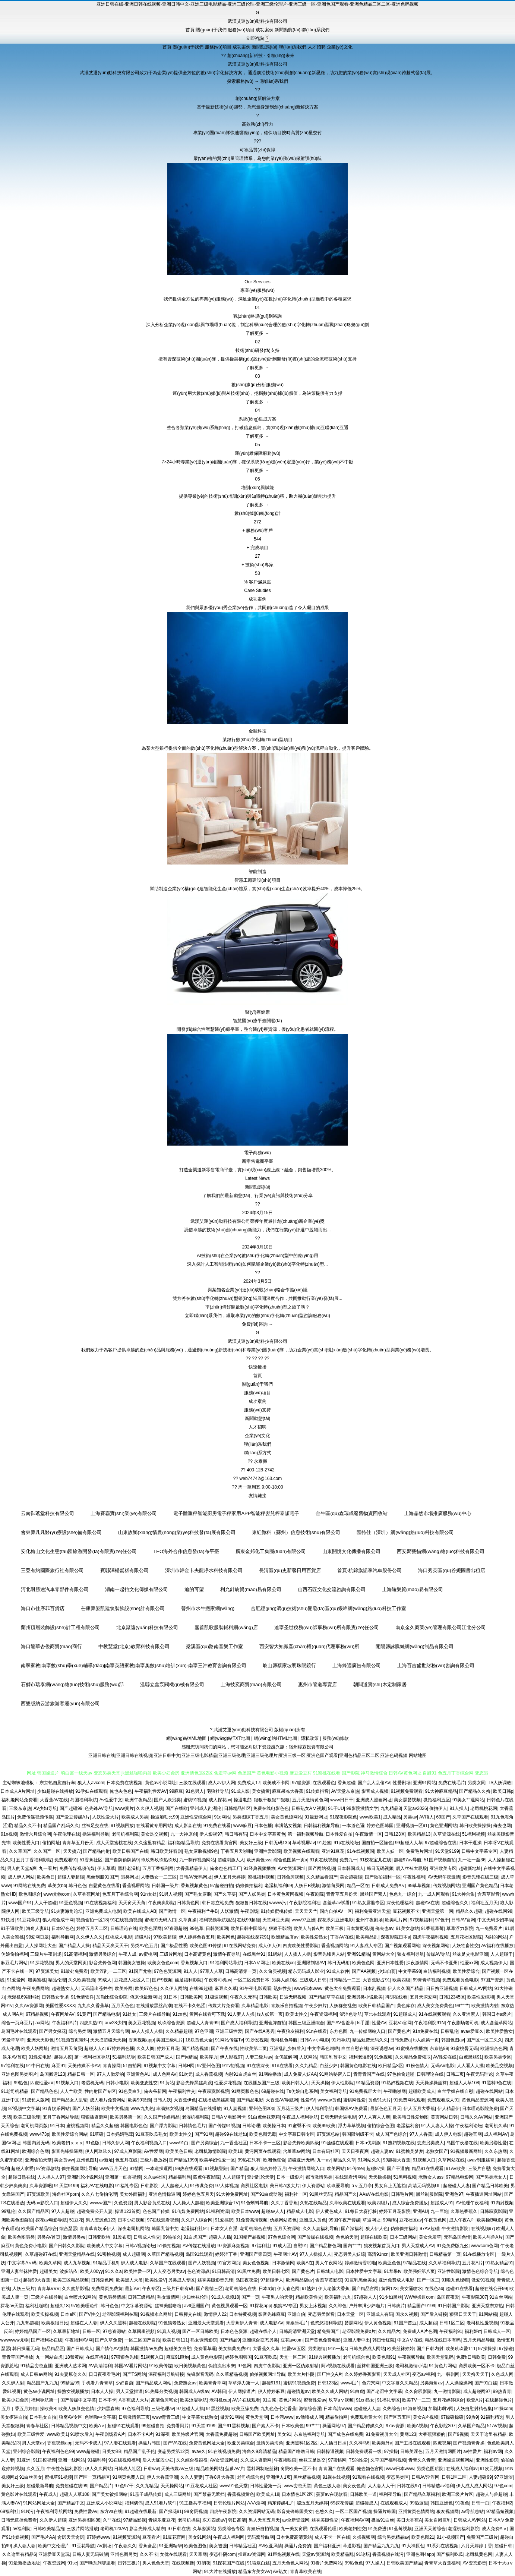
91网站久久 (369, 2160)
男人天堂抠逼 (129, 2391)
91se (72, 2563)
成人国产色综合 (391, 2134)
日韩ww (151, 2468)
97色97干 (123, 2485)
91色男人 (195, 1791)
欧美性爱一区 (137, 2271)
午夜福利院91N (429, 2022)
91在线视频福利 (100, 1902)
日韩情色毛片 (192, 2125)
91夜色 (462, 2503)
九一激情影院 (447, 2391)
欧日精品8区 (390, 2065)
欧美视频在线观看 (301, 1851)
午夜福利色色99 (58, 2451)
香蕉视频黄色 (194, 1885)
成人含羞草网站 (496, 2022)
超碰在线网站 (489, 2091)
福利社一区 (296, 2194)
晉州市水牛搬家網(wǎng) (208, 1608)
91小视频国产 (450, 2537)
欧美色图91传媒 (205, 1945)
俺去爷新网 (155, 2091)
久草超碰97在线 (41, 2254)
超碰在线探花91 (253, 1937)
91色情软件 (82, 1997)
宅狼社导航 (217, 1791)
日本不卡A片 (140, 2434)
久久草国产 (20, 1851)
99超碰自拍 (153, 2425)
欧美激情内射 (484, 2005)
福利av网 (493, 2451)
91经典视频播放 (259, 1868)
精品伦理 (57, 1980)
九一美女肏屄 (294, 2528)
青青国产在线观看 (336, 2468)
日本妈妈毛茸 (119, 2134)
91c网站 (222, 1817)
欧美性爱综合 (466, 1971)
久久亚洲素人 (466, 2014)
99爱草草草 (12, 2040)
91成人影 (240, 1791)
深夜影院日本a (395, 1937)
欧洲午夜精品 (138, 1799)
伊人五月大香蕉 (419, 2108)
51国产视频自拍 (439, 1859)
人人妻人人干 (381, 2485)
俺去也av (384, 1928)
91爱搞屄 (224, 2220)
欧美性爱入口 (26, 1842)
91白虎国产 (195, 2237)
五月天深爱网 (423, 1997)
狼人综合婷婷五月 (268, 2168)
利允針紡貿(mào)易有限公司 (250, 1589)
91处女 (129, 2014)
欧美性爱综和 (480, 1997)
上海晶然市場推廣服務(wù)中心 (437, 1513)
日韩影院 (149, 2185)
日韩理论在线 (123, 1928)
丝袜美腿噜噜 (168, 2305)
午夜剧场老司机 (462, 2022)
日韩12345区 (452, 1997)
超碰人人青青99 (202, 2022)
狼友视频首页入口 (381, 2245)
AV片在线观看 (246, 2400)
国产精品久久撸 (474, 1791)
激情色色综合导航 (480, 2271)
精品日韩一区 (80, 2074)
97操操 (391, 2451)
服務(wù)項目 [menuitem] (241, 29)
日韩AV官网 (463, 1919)
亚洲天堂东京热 (487, 2305)
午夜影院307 (474, 2297)
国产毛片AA (43, 2537)
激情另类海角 (269, 2443)
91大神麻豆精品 (441, 1791)
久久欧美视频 (81, 1980)
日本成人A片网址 (17, 1791)
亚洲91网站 (424, 1782)
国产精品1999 (183, 2160)
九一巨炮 (439, 2211)
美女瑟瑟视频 (407, 1799)
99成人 (104, 1980)
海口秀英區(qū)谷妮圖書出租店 (451, 1570)
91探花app (260, 2305)
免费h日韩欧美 (471, 2357)
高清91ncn (378, 2254)
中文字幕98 (409, 1971)
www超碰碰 (87, 2451)
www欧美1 (370, 1817)
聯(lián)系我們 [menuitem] (315, 29)
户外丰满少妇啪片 (367, 2305)
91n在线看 (316, 2031)
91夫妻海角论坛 (67, 1911)
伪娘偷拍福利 (249, 1885)
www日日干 (341, 1799)
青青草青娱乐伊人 (98, 2228)
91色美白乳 (130, 2091)
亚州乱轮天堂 (260, 2177)
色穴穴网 (371, 2383)
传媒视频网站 (446, 1885)
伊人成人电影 (134, 2262)
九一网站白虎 (49, 2357)
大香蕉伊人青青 (242, 2322)
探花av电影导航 (51, 2220)
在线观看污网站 (350, 2177)
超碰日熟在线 (21, 2177)
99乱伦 (8, 2211)
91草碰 (97, 2134)
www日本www (308, 1988)
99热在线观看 (188, 2168)
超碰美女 (48, 2271)
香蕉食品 (148, 2545)
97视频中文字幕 (24, 2108)
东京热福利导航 (309, 2434)
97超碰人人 (365, 2297)
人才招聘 (317, 47)
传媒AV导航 (438, 1954)
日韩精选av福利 (438, 2485)
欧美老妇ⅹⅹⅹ (67, 2142)
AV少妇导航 (45, 1808)
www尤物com (56, 1894)
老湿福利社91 (194, 2228)
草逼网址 (371, 2220)
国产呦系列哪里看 (97, 2563)
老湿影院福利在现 (120, 2314)
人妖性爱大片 (105, 1817)
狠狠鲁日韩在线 (251, 1902)
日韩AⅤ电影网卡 (228, 2117)
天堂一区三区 (292, 2357)
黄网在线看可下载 (207, 2014)
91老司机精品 (14, 2091)
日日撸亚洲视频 (441, 1988)
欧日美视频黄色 (190, 2365)
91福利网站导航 (226, 1962)
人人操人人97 (50, 2177)
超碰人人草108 (464, 2082)
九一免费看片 (488, 1928)
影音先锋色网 (102, 1962)
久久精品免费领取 (413, 2057)
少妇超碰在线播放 (55, 1791)
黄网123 (389, 2288)
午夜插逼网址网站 (484, 2194)
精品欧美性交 (309, 2297)
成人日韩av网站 (36, 2374)
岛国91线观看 (199, 2254)
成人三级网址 (177, 2494)
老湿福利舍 (407, 2125)
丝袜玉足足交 (312, 2460)
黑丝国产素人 (373, 1894)
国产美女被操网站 (109, 2494)
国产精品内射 (96, 1851)
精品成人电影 (300, 2211)
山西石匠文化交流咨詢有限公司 (332, 1589)
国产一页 (250, 2297)
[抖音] (260, 1358)
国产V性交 (89, 2314)
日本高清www (337, 2408)
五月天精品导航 (479, 2340)
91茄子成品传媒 (146, 2494)
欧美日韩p (503, 1791)
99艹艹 (462, 2005)
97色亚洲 (204, 2031)
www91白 (179, 2142)
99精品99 (69, 2383)
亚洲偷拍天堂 (38, 2160)
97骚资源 (301, 1782)
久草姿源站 (204, 2528)
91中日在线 (37, 2065)
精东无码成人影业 (306, 1971)
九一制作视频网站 (197, 1859)
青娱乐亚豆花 (161, 2520)
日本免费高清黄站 (294, 2537)
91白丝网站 (500, 2297)
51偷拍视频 (168, 2245)
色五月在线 (126, 2160)
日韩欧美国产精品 (404, 2563)
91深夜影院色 (343, 1817)
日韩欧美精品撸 (48, 2528)
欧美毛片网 (396, 1919)
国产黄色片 (399, 2031)
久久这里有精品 (149, 1842)
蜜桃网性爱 (354, 2100)
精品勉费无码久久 (370, 2040)
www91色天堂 (233, 2485)
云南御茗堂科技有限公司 (47, 1513)
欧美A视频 (417, 2425)
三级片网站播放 (82, 2528)
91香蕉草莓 (432, 1928)
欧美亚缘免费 (244, 2408)
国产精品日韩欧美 (490, 2185)
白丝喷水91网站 (80, 2297)
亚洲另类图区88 (84, 2520)
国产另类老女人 (491, 2177)
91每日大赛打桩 (360, 2211)
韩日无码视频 (380, 1868)
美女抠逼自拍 (13, 2417)
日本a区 (68, 2314)
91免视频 (383, 2057)
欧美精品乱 (367, 1937)
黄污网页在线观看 (263, 2151)
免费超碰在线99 (71, 2485)
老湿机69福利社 (23, 1997)
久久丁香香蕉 (284, 2202)
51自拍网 (132, 2065)
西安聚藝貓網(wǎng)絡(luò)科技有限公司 (440, 1551)
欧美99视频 (139, 2100)
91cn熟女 (365, 2400)
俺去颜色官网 (370, 2468)
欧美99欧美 (324, 2125)
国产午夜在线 (224, 2048)
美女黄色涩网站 (286, 1817)
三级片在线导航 (154, 2014)
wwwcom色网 (484, 2245)
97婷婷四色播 (120, 2048)
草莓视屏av (303, 1842)
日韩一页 (480, 2503)
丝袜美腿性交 (325, 2520)
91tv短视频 (233, 2065)
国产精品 (239, 2168)
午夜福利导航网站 (54, 2511)
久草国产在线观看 (470, 1817)
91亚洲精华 (170, 2545)
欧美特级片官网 (187, 2434)
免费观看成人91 (443, 2100)
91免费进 (377, 2528)
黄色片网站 (290, 2400)
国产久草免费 (108, 2340)
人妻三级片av (258, 2057)
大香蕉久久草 (266, 2348)
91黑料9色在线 (496, 2082)
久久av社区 (154, 2177)
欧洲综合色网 (493, 2048)
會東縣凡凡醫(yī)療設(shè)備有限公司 (61, 1532)
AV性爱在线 (444, 2057)
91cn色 (180, 2014)
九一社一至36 (471, 1859)
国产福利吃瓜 (449, 2554)
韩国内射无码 (36, 2142)
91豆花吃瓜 (265, 2357)
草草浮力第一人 (243, 2383)
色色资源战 (198, 2271)
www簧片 (124, 1808)
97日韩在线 (179, 2528)
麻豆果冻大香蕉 (287, 1791)
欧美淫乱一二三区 (108, 1971)
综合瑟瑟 (68, 2228)
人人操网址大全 (40, 1945)
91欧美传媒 (160, 2365)
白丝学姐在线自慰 (455, 2091)
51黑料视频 (405, 2177)
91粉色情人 (417, 2065)
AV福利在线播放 (497, 1945)
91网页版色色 (245, 2091)
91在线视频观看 (434, 2014)
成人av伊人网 (221, 1782)
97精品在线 (414, 2262)
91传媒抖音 (317, 1791)
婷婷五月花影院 (394, 2211)
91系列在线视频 (442, 2545)
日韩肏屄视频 (290, 1877)
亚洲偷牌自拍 (272, 2022)
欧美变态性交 (144, 2082)
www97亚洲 (303, 1919)
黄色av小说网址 (161, 1782)
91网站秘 (488, 2314)
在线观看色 (324, 1782)
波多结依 (69, 2271)
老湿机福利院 (195, 2117)
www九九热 (142, 2108)
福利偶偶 (134, 2503)
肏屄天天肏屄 (70, 2537)
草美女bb (57, 1885)
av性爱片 (472, 2451)
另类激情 (317, 2348)
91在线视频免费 (224, 2451)
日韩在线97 (408, 2485)
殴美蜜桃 (37, 1980)
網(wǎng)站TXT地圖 (230, 1738)
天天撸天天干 (475, 2374)
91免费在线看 (217, 1825)
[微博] (254, 1358)
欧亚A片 (475, 2400)
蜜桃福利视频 (261, 1877)
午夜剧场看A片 (110, 2434)
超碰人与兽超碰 (491, 2494)
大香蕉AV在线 (54, 1799)
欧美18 (235, 2151)
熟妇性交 (282, 1988)
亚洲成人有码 (379, 2314)
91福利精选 (491, 2417)
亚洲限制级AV (311, 1962)
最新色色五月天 (385, 2108)
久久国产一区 (47, 1851)
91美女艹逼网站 (468, 1799)
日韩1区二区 (451, 2322)
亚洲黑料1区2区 (301, 2443)
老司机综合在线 (255, 2228)
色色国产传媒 (156, 2211)
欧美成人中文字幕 (105, 2245)
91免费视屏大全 (365, 2091)
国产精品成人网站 (153, 2383)
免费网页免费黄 (107, 2288)
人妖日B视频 (307, 1885)
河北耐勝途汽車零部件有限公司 (55, 1589)
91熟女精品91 (500, 2262)
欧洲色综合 (274, 2160)
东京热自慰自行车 (57, 1782)
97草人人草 (211, 1971)
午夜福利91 (450, 2331)
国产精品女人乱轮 (70, 2100)
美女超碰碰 (351, 1877)
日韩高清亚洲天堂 (297, 2331)
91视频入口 (67, 2082)
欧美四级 (401, 1980)
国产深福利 (352, 2228)
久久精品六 (389, 2331)
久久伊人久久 (89, 1937)
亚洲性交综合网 (196, 1817)
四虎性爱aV (42, 2082)
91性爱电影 (40, 2057)
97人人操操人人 (315, 2254)
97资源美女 (46, 1971)
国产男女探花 (52, 2031)
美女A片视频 (425, 2417)
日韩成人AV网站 (475, 1988)
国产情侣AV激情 (112, 2348)
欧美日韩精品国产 (376, 2005)
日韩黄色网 (188, 1902)
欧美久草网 (50, 2262)
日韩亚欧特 (99, 2237)
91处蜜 (324, 1842)
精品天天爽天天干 (110, 1945)
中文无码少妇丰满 (495, 1919)
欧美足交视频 (499, 2065)
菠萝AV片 (234, 2468)
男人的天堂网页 (71, 1962)
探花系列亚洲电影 (335, 1919)
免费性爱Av (85, 2511)
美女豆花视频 (141, 2022)
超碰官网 (473, 2134)
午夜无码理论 (479, 2074)
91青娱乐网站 (56, 2108)
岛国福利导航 (83, 1799)
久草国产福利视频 (388, 2460)
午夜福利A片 (64, 2022)
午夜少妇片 (315, 2005)
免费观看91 (65, 1859)
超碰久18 (59, 2305)
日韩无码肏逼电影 (338, 2117)
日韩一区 (91, 2331)
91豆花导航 (28, 1919)
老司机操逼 (189, 2520)
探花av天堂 (11, 2305)
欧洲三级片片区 (457, 2494)
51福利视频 (473, 1834)
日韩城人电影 (329, 2271)
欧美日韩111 (175, 2340)
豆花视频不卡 (406, 1911)
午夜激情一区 (368, 1834)
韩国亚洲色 (441, 2503)
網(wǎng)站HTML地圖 (275, 1738)
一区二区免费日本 (251, 1980)
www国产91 (20, 1902)
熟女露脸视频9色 (201, 1851)
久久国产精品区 (33, 2211)
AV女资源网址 (292, 1868)
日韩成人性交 (146, 2237)
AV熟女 (280, 2571)
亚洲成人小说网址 (104, 2503)
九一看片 (48, 1868)
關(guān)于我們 (188, 47)
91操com (503, 2408)
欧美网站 (336, 2168)
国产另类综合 (204, 2142)
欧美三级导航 (35, 1911)
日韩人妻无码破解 (90, 2554)
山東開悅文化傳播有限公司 (351, 1551)
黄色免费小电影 (30, 2245)
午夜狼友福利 (290, 2031)
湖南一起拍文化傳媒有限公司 (136, 1589)
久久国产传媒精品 (162, 2117)
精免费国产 (328, 2331)
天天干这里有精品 (488, 2434)
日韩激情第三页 (134, 2417)
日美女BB (111, 2451)
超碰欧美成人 (421, 2091)
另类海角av (431, 2383)
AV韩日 (219, 2391)
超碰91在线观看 (123, 2425)
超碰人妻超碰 (70, 1877)
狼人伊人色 (377, 2228)
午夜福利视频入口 (149, 2142)
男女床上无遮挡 (390, 2185)
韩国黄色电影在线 (358, 2065)
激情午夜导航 (226, 1954)
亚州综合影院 (26, 2451)
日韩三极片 (129, 2563)
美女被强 (218, 2545)
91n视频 (9, 1834)
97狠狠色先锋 (124, 2357)
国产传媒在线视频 (315, 2237)
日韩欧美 (268, 1997)
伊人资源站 (313, 2185)
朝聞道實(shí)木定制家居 (380, 1684)
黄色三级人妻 (327, 2485)
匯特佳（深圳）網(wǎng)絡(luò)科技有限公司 (405, 1532)
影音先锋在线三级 (480, 1877)
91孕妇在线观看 (91, 1791)
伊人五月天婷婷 (229, 1877)
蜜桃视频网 (77, 2125)
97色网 (244, 2365)
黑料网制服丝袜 (262, 2468)
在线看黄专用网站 (154, 1825)
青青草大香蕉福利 (442, 2563)
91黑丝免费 (248, 2271)
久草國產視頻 (141, 2331)
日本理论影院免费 (480, 2108)
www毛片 (350, 2383)
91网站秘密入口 (335, 2074)
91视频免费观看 (407, 1791)
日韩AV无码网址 (195, 1877)
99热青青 (502, 2391)
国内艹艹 (352, 2245)
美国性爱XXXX (60, 2005)
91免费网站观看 (409, 2100)
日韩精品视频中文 (69, 2425)
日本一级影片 (290, 2177)
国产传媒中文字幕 (78, 2400)
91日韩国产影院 (453, 2305)
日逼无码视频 (292, 1997)
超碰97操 (375, 2168)
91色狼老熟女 (172, 2322)
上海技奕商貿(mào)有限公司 (251, 1684)
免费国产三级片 (482, 2537)
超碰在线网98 (498, 1911)
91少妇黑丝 (390, 2297)
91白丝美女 (30, 2477)
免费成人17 (248, 1782)
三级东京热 (20, 1808)
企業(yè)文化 (340, 47)
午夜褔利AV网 (79, 2340)
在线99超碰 (248, 1919)
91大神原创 (412, 2545)
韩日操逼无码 (25, 2348)
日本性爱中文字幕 (364, 2271)
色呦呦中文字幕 (100, 2417)
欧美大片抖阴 (301, 2374)
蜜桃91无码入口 (160, 1919)
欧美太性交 (296, 2014)
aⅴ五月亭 (361, 2185)
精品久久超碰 (469, 1911)
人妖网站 (308, 2057)
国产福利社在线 (46, 2340)
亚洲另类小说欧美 (365, 1997)
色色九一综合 (402, 1894)
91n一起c (337, 2348)
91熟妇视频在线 (397, 2082)
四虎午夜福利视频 (430, 1937)
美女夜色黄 (354, 2485)
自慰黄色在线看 (104, 1885)
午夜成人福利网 (228, 2537)
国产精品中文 (70, 2503)
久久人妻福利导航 (320, 2228)
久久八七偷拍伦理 (99, 2194)
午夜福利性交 (181, 2091)
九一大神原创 (183, 1834)
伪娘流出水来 (221, 2365)
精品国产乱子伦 (139, 2451)
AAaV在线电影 (374, 2194)
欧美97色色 (146, 1988)
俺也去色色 (121, 1791)
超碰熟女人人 (65, 1988)
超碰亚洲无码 (301, 2160)
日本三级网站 (403, 2237)
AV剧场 (104, 2545)
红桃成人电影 (118, 1937)
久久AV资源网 (29, 2005)
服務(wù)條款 (335, 1738)
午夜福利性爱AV (151, 1791)
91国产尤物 (140, 1971)
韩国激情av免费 (146, 2348)
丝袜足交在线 (95, 1825)
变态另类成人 (430, 2142)
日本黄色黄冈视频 (285, 1894)
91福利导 (97, 2460)
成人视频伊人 (493, 1962)
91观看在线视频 (368, 2477)
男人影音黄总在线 (152, 2202)
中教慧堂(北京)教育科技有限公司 (134, 1646)
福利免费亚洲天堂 (373, 1911)
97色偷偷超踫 (400, 2074)
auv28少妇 (115, 2022)
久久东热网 (495, 2151)
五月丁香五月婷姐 (19, 2408)
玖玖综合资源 (171, 2022)
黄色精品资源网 (477, 2100)
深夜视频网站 (436, 1945)
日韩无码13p (277, 1842)
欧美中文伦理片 (53, 2545)
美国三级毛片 (169, 2040)
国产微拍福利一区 (383, 1877)
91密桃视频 (108, 2254)
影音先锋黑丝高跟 (194, 2082)
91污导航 (340, 2040)
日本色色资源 (234, 2331)
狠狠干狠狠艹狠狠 (272, 1799)
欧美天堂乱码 (440, 2357)
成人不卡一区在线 (332, 2537)
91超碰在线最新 (141, 2511)
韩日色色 (77, 1885)
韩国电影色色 (133, 2125)
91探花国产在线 (228, 2563)
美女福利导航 (333, 2091)
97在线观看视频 (162, 2220)
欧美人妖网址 (34, 2048)
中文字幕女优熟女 (200, 2417)
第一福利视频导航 (305, 1834)
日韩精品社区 (237, 1808)
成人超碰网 (134, 2254)
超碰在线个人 (263, 2331)
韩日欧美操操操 (475, 1825)
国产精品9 (229, 2340)
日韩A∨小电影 (314, 2040)
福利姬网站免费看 (19, 1799)
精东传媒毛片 (281, 2503)
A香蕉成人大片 (134, 2400)
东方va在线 (111, 2511)
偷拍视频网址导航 (79, 2168)
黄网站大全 (383, 1954)
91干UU (336, 1808)
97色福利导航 (135, 2408)
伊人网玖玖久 (98, 2151)
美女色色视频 (256, 2262)
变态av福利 (423, 2374)
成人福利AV (496, 2134)
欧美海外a (382, 2443)
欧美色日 (46, 1877)
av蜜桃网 (148, 1954)
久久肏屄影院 (418, 2391)
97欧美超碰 (165, 1937)
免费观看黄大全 (366, 2417)
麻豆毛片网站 (14, 1962)
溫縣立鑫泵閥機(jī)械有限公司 (172, 1684)
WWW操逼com (419, 2297)
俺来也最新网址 (145, 1997)
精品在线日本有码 (443, 2340)
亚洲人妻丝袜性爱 (19, 2271)
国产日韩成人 (79, 2348)
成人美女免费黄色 (435, 2005)
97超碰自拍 (221, 1885)
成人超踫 (428, 2322)
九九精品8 (390, 1808)
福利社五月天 (484, 1902)
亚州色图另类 (123, 2554)
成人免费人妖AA (300, 2074)
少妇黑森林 (108, 2408)
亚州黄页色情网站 (416, 2511)
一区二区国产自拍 (142, 2340)
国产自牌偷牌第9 (122, 1859)
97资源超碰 (175, 1928)
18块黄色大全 (198, 2040)
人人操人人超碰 (188, 2202)
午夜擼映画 (285, 2460)
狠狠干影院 (280, 1928)
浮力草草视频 (351, 2125)
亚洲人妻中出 (356, 2340)
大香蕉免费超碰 (221, 2434)
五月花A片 (472, 2262)
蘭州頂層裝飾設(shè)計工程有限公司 (60, 1627)
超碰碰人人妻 (456, 2185)
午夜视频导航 (411, 2357)
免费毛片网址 (419, 1851)
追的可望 (194, 1589)
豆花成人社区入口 (132, 1980)
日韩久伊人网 (115, 2142)
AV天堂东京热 (345, 1791)
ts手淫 (363, 2022)
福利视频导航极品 (217, 1919)
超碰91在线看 (459, 2288)
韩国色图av (452, 2040)
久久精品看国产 (322, 1877)
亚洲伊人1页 (278, 2477)
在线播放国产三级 (261, 2082)
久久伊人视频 (149, 1808)
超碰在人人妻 (83, 2322)
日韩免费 (497, 2357)
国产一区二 (428, 2280)
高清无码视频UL (424, 2185)
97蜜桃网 (337, 2460)
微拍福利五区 (436, 1799)
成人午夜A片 (461, 2220)
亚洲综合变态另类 (260, 2340)
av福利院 (21, 2528)
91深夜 (162, 2434)
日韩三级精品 (141, 2297)
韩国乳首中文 (333, 2057)
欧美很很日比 (54, 2322)
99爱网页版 (37, 1937)
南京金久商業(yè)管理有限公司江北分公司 (440, 1627)
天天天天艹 (306, 1911)
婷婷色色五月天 (198, 2194)
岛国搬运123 (52, 2074)
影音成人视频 (374, 1791)
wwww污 (278, 1902)
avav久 (198, 2451)
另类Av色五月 (144, 1945)
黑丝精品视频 (306, 2477)
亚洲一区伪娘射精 (301, 2365)
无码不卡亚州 (444, 1962)
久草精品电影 (254, 2005)
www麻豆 (242, 1825)
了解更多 (257, 344)
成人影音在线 (187, 1825)
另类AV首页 (48, 2237)
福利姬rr (473, 2331)
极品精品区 (53, 2348)
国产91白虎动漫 (266, 2194)
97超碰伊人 (271, 2280)
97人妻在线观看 (120, 2443)
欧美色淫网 (150, 1928)
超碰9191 (271, 2383)
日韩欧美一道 (363, 2494)
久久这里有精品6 (19, 2554)
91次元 (186, 2074)
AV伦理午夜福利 (472, 2202)
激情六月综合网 (35, 1834)
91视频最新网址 (466, 2151)
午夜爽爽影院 (161, 1902)
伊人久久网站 (98, 2468)
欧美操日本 (274, 2125)
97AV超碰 (429, 2228)
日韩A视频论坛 (140, 2245)
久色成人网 (502, 2374)
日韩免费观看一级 (364, 2451)
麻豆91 (58, 2065)
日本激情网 (283, 2262)
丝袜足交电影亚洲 (470, 1954)
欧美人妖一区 (390, 1851)
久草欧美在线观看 (347, 2202)
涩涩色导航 (350, 2014)
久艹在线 (112, 2520)
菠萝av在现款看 (332, 2494)
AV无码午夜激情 (444, 1877)
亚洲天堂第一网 (437, 1911)
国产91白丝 (485, 2383)
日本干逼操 (470, 1842)
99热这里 (419, 2503)
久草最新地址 (66, 2331)
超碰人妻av (382, 2151)
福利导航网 (62, 1937)
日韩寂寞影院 (493, 2211)
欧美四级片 (378, 2202)
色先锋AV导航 (99, 1808)
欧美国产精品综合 (39, 2228)
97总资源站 (113, 2331)
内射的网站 (495, 1937)
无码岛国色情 (457, 2237)
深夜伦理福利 (399, 1902)
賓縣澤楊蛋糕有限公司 (124, 1570)
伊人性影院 (342, 2082)
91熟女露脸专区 (368, 1902)
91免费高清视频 (252, 2220)
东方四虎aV (214, 2520)
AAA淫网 (256, 2503)
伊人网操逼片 (241, 2391)
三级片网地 (170, 1954)
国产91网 (204, 2134)
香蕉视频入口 (194, 1962)
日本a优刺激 (368, 2142)
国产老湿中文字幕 (384, 2391)
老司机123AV (113, 2528)
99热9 (472, 2417)
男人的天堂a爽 (22, 1868)
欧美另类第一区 (125, 2117)
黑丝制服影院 (429, 2194)
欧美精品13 (419, 1834)
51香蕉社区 (91, 1859)
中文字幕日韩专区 (297, 2134)
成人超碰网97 (476, 2391)
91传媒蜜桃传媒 (277, 1911)
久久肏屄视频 (272, 1971)
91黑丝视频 (217, 2408)
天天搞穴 (72, 1851)
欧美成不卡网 (276, 1782)
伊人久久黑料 (113, 2322)
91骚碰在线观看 (337, 2142)
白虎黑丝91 (470, 2057)
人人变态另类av (169, 2271)
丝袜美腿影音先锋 (215, 2280)
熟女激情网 (168, 2297)
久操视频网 (364, 2537)
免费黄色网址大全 (207, 2443)
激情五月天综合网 (111, 2031)
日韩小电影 (117, 2082)
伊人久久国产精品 (405, 1988)
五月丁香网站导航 (61, 2117)
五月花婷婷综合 (448, 2400)
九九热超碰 (27, 2322)
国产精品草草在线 (326, 1997)
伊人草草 (106, 1868)
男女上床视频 (313, 2305)
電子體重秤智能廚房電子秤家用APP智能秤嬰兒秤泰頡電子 (236, 1513)
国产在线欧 (176, 1808)
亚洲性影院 (448, 2271)
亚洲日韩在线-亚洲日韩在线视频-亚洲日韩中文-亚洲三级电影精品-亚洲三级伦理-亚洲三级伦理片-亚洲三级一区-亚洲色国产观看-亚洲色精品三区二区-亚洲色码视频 (257, 4)
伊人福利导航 (319, 2108)
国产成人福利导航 (239, 2022)
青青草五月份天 (78, 1842)
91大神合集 (463, 1894)
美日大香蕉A (409, 2520)
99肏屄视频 (195, 2511)
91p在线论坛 (346, 1842)
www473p (39, 2134)
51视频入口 (152, 2357)
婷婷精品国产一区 (33, 2331)
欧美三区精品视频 (71, 2280)
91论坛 (363, 2554)
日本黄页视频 (359, 1928)
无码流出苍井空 (96, 1988)
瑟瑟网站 (353, 2322)
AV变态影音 (474, 2563)
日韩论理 (251, 2125)
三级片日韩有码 (177, 2288)
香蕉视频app (141, 2040)
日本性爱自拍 (339, 1834)
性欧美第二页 (253, 2048)
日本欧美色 (292, 2425)
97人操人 (375, 2563)
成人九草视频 (77, 2262)
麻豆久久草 (226, 1988)
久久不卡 (149, 2554)
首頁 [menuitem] (190, 29)
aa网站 (42, 2022)
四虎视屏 (442, 2443)
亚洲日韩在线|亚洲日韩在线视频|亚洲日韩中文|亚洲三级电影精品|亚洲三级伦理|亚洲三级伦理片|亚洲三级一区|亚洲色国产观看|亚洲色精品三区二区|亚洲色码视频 (247, 1755)
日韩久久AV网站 (476, 2117)
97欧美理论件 (84, 2305)
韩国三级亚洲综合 (306, 2022)
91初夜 (203, 2563)
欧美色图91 (383, 2357)
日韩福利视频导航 (321, 1825)
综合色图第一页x (290, 1859)
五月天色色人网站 (290, 2563)
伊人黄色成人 (329, 2211)
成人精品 (392, 1817)
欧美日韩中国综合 (248, 1928)
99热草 (196, 1928)
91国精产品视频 (249, 2237)
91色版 (92, 2142)
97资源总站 (328, 2134)
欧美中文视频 (114, 2108)
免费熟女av (185, 2383)
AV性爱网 (153, 2151)
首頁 (166, 47)
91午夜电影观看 (255, 1988)
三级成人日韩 (313, 1980)
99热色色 (354, 2563)
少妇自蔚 (387, 1971)
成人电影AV (271, 2322)
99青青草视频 (426, 1980)
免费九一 (348, 1859)
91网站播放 (270, 2074)
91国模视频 (44, 2460)
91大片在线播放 (220, 2571)
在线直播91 (97, 2357)
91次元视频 (491, 2468)
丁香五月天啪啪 (236, 1851)
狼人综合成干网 (58, 1919)
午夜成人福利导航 (300, 2117)
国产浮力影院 (163, 2125)
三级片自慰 (479, 2168)
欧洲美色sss (259, 1859)
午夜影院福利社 (304, 1902)
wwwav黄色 (329, 2100)
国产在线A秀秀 (260, 2031)
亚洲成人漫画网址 (374, 1799)
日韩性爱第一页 (265, 2485)
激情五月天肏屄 (66, 2048)
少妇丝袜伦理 (195, 2297)
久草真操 (187, 1919)
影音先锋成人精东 (147, 2528)
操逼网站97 (333, 2425)
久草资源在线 (446, 1834)
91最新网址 (315, 1817)
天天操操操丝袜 (431, 2082)
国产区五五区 (397, 2417)
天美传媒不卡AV (84, 2065)
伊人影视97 (210, 1834)
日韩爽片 (396, 2305)
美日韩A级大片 (285, 2185)
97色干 (442, 1919)
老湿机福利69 (278, 1885)
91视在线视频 (336, 2477)
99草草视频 (419, 1885)
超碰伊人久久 (73, 2202)
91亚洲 (24, 2460)
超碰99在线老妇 (231, 2134)
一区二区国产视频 (353, 2511)
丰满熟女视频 (288, 1825)
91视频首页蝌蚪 (72, 2040)
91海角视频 (414, 2408)
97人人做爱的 (110, 2074)
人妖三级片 (23, 2288)
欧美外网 (124, 1988)
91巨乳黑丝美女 (360, 2280)
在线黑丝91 (254, 1954)
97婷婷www (98, 2537)
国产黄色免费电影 (323, 2340)
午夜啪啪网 (394, 2091)
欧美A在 (305, 2262)
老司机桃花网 (483, 1808)
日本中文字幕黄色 (267, 1834)
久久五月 (35, 2468)
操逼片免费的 (297, 2545)
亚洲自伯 (296, 2314)
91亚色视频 (70, 1902)
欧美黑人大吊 (129, 2280)
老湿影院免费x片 (359, 2331)
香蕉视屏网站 (135, 1885)
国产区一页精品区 (92, 2477)
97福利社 (261, 2245)
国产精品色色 (44, 2091)
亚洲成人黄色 (312, 2220)
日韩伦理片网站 (229, 2503)
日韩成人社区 (127, 2468)
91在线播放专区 (479, 2254)
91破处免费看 (74, 1971)
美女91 (284, 2434)
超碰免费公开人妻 (95, 2211)
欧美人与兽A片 (308, 1928)
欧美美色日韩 (178, 2151)
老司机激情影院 (210, 2151)
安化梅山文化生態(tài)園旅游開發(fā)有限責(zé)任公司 (79, 1551)
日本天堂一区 (350, 2314)
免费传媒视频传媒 (35, 1817)
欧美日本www (245, 2211)
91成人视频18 (225, 2297)
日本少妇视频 (131, 2220)
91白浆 (270, 2400)
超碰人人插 (220, 2237)
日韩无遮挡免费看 (19, 2520)
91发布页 (122, 2237)
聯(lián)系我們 (293, 47)
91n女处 (148, 1894)
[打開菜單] (267, 38)
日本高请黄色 (197, 1954)
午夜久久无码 (243, 1997)
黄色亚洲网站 (443, 1825)
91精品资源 (367, 2082)
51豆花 (76, 2220)
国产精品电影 (106, 2014)
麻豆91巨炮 (177, 2357)
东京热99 (439, 2048)
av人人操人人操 (147, 2031)
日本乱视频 (374, 1988)
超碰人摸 (63, 2057)
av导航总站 (472, 2511)
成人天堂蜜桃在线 (114, 1842)
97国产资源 (492, 1980)
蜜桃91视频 (194, 1799)
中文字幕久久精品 (400, 2383)
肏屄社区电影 (254, 2185)
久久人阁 (145, 2048)
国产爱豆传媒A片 (73, 1817)
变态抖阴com (222, 2554)
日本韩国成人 (350, 1868)
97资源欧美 (38, 2194)
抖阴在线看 (396, 1997)
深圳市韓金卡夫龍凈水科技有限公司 (204, 1570)
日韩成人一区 (496, 2331)
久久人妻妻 (191, 2477)
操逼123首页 (127, 2211)
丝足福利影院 (188, 1980)
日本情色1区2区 (297, 2494)
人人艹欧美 (71, 2091)
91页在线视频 (323, 1859)
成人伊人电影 (448, 2134)
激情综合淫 (310, 2408)
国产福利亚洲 (327, 2545)
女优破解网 (286, 2057)
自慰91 (300, 2245)
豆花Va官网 (400, 2022)
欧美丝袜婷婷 (400, 2348)
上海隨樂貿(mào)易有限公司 (412, 1589)
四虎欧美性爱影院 (301, 1945)
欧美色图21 (422, 2537)
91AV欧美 (455, 2168)
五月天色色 (122, 2005)
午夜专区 (151, 2288)
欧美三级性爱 (31, 2434)
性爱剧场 (402, 1782)
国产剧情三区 (209, 2288)
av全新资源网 (295, 2520)
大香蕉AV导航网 (282, 2100)
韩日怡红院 (383, 2340)
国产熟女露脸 (197, 1894)
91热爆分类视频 (161, 2391)
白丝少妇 (329, 2065)
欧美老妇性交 (352, 2528)
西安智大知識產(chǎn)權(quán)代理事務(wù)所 (309, 1646)
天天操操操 (380, 2177)
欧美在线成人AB (139, 1911)
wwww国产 (101, 2202)
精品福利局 (179, 2177)
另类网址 (130, 1877)
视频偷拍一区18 (92, 1919)
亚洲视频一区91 (412, 1825)
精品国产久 (346, 2194)
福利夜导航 (390, 2494)
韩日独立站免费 (217, 1902)
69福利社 (9, 2511)
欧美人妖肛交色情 (76, 2408)
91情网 (136, 2168)
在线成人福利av (462, 2468)
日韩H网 (186, 2065)
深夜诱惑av (381, 2048)
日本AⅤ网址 (256, 1962)
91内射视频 (501, 2202)
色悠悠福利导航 (326, 2322)
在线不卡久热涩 (189, 2005)
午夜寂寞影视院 (213, 2091)
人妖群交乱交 (342, 2005)
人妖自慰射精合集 (474, 2408)
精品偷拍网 (336, 2417)
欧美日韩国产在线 (130, 1851)
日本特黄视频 (242, 2314)
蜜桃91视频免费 (299, 2383)
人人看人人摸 (470, 2065)
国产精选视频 (194, 2048)
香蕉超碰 (347, 1782)
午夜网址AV (63, 2014)
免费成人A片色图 (420, 2331)
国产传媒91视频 (224, 2125)
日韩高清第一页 (240, 1971)
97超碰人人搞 (189, 2408)
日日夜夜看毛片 (104, 2374)
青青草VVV (48, 2288)
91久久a (113, 2271)
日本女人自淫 (224, 2228)
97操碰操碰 (452, 2417)
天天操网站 (172, 2485)
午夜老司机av (217, 1980)
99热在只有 (249, 2160)
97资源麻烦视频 (233, 2245)
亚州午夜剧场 (369, 1919)
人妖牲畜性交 (465, 1945)
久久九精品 (306, 2065)
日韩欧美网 (191, 1997)
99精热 (390, 2220)
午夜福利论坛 (468, 2125)
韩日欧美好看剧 (166, 1851)
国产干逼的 (398, 2168)
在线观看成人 (393, 2503)
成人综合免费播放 (410, 2202)
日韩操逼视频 (330, 2451)
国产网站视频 (321, 1868)
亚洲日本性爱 (390, 1962)
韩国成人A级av (194, 2391)
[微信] (248, 1358)
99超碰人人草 (408, 1842)
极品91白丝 (382, 2520)
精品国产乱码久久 (61, 1825)
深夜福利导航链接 (166, 2374)
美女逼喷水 (411, 2288)
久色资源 (123, 2202)
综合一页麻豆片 (17, 2022)
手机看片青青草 (97, 2383)
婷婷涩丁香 (226, 2254)
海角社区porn (65, 2194)
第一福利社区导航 (92, 2057)
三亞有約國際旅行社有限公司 (52, 1570)
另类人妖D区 (284, 1980)
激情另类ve (74, 2237)
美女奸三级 (251, 1842)
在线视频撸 (183, 2563)
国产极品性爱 (174, 1945)
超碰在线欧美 (373, 2237)
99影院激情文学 (362, 1808)
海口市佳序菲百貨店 (42, 1608)
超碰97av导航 (407, 1859)
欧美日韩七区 (276, 2271)
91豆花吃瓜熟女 (151, 2134)
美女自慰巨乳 (437, 2520)
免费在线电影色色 (271, 1808)
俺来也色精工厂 (225, 1868)
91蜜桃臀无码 (464, 2048)
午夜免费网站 (35, 1988)
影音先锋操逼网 (67, 2151)
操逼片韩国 (149, 2443)
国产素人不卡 (265, 2425)
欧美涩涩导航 (193, 2400)
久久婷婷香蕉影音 (362, 2374)
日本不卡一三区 (265, 2142)
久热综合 (392, 2408)
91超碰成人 (404, 2014)
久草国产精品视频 (165, 2254)
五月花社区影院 (466, 1937)
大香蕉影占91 (376, 1980)
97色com (503, 2485)
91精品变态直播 (36, 2365)
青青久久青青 (421, 2460)
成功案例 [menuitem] (265, 29)
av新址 (106, 2160)
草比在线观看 (377, 2014)
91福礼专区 (126, 2185)
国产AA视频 (364, 1971)
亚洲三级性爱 (228, 2031)
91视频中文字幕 (160, 2065)
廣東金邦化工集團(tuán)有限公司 (271, 1551)
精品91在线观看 (427, 2168)
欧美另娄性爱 (493, 2142)
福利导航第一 (44, 2400)
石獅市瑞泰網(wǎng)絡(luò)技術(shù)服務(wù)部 (72, 1684)
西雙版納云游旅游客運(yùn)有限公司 (60, 1703)
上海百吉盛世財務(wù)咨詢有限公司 (435, 1665)
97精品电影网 (459, 2177)
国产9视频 (162, 1980)
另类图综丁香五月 (250, 1817)
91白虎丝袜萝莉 (263, 2117)
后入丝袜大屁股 (411, 1868)
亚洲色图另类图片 (19, 2074)
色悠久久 (324, 2511)
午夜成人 (48, 2494)
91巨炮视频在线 (283, 2554)
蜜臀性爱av (315, 2400)
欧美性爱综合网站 (70, 2134)
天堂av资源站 (315, 2554)
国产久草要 (225, 1894)
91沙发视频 (256, 2040)
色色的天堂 (347, 2237)
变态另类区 (397, 2477)
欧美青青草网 (212, 2383)
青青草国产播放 (17, 2357)
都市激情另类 (319, 2177)
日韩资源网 (217, 1928)
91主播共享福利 (195, 2503)
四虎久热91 (90, 2022)
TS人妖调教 (499, 1782)
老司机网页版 (34, 2125)
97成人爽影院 (127, 2151)
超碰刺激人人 (231, 1859)
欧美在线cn (283, 1962)
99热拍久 (172, 2237)
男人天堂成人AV (418, 2245)
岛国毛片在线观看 (19, 2031)
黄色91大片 (379, 2100)
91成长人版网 (35, 2100)
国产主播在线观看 (412, 2443)
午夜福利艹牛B (203, 1911)
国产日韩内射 (430, 2348)
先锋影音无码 (200, 2374)
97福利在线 (12, 2065)
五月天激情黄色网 (310, 1799)
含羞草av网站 (296, 2151)
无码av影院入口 (42, 2202)
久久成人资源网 (256, 2460)
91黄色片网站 (442, 2365)
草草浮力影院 (459, 1928)
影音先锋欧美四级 (301, 2142)
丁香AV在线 (342, 1937)
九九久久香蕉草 (93, 2005)
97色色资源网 (167, 1971)
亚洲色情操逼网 (164, 2194)
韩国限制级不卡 (357, 2134)
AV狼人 (426, 1817)
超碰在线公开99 (491, 2288)
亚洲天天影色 (40, 2040)
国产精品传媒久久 (365, 2425)
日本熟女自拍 (42, 2417)
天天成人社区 (396, 2374)
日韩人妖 (162, 2100)
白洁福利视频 (436, 1971)
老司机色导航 (284, 2040)
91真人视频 (168, 2331)
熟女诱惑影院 (203, 2340)
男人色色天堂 (155, 2563)
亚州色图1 (86, 2160)
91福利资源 (217, 2211)
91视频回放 (122, 1825)
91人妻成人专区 (366, 1945)
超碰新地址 (470, 1868)
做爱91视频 (482, 2280)
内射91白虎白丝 (240, 2074)
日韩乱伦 (449, 2031)
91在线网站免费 (240, 1945)
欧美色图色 (195, 2545)
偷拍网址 (51, 1842)
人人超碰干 (501, 1954)
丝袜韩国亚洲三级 (375, 2365)
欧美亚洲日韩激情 (409, 2254)
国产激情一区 (172, 1911)
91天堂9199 (447, 1851)
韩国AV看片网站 (130, 2365)
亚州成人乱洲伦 (205, 1808)
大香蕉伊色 (185, 2100)
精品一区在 (358, 1885)
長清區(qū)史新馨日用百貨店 (290, 1570)
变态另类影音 (321, 2314)
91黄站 (167, 2082)
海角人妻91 (37, 1928)
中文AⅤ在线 (410, 2340)
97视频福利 (421, 1919)
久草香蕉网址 (86, 1894)
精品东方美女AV (254, 2571)
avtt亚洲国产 (196, 2305)
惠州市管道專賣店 (317, 1684)
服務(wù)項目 (218, 47)
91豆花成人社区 (201, 2485)
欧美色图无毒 (262, 2134)
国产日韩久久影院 (67, 2245)
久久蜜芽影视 (75, 2288)
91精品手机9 (105, 2262)
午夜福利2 (502, 2503)
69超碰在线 (272, 2091)
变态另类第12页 (173, 2451)
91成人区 (281, 2245)
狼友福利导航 (410, 1954)
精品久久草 (344, 2160)
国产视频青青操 (468, 2443)
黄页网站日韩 (444, 2117)
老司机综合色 (356, 2357)
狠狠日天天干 (462, 2314)
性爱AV (379, 2022)
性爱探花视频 (227, 2082)
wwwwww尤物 (14, 2340)
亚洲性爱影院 (267, 1851)
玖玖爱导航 (338, 2185)
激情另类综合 (102, 1954)
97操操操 (487, 2348)
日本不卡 (107, 2400)
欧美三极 (335, 1928)
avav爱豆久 (472, 2031)
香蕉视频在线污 (388, 2554)
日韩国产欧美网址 (257, 2434)
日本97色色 (62, 1928)
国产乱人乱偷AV (374, 1782)
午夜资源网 (54, 2563)
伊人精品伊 (448, 2108)
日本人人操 (102, 2391)
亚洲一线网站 (71, 2460)
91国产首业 (405, 2322)
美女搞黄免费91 (234, 2348)
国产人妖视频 (201, 2262)
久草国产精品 (471, 2425)
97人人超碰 (62, 2211)
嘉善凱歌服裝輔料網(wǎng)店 (226, 1627)
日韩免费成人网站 (367, 2348)
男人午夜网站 (328, 2262)
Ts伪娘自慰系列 (302, 2091)
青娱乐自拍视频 (286, 2005)
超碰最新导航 (39, 2485)
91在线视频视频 (126, 1919)
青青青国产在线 (369, 2074)
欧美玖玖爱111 (460, 2348)
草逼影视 (352, 2545)
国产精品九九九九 (381, 2545)
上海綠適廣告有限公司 (356, 1665)
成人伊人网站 (21, 1877)
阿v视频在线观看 (338, 2365)
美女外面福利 (133, 2194)
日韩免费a (400, 2040)
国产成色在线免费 (345, 2434)
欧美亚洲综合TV (222, 2202)
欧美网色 (226, 1937)
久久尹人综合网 (196, 2220)
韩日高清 (237, 2520)
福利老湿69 (360, 2057)
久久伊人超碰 (53, 2520)
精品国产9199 (421, 2305)
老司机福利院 (125, 1834)
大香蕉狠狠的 (431, 2434)
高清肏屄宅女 (164, 2400)
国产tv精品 (186, 2057)
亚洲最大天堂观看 (206, 2322)
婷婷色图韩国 (380, 1825)
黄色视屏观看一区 (229, 2305)
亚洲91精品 (358, 1954)
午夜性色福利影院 (64, 2468)
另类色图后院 (430, 2468)
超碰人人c (94, 2048)
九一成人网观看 (433, 1894)
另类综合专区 (231, 2528)
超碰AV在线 (427, 1902)
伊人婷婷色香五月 (197, 1937)
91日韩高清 (223, 2271)
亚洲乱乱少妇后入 (287, 2048)
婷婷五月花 (168, 2048)
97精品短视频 (500, 2511)
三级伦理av (162, 2408)
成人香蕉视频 (208, 2074)
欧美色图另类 (21, 2237)
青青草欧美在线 (305, 2571)
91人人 (191, 1971)
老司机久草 (496, 2125)
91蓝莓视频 (400, 2528)
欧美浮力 (209, 2057)
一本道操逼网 (159, 2168)
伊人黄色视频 (377, 2322)
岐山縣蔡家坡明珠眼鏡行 (289, 1665)
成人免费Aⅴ (494, 2528)
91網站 (275, 1954)
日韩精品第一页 (445, 2254)
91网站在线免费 (29, 1885)
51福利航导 (123, 2057)
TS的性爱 (358, 2460)
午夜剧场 (249, 1911)
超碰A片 (143, 1937)
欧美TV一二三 (416, 2400)
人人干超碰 (45, 1902)
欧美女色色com (163, 1962)
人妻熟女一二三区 (159, 1877)
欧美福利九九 (338, 2297)
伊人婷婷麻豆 (271, 2391)
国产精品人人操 (74, 1945)
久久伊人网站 (173, 1988)
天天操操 (320, 2082)
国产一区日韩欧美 (200, 2331)
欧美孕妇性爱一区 (217, 2160)
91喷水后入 (81, 2434)
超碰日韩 (503, 2545)
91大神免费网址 (232, 2194)
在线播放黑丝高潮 (154, 2005)
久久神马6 (359, 2443)
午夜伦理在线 (66, 1834)
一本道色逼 (353, 1825)
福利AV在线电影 (96, 2185)
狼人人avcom (91, 1782)
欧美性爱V (155, 2280)
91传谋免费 (201, 2185)
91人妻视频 (235, 2108)
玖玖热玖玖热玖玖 (159, 1859)
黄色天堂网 (257, 2417)
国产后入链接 (433, 2314)
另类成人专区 (181, 2280)
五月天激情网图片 (443, 2451)
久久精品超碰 (178, 2031)
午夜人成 (127, 1954)
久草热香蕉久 (464, 2211)
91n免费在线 (425, 2031)
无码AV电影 (442, 2065)
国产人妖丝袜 (85, 2108)
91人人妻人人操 (437, 2125)
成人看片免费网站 (108, 2100)
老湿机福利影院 (463, 2528)
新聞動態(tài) (265, 47)
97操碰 (506, 2348)
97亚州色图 (208, 2065)
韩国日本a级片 (497, 2014)
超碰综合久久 (455, 1902)
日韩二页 (455, 2074)
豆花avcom (292, 2340)
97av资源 (395, 2425)
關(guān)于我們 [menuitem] (211, 29)
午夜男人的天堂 (277, 2297)
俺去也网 (502, 1825)
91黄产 (84, 2014)
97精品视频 (37, 2014)
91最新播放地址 (24, 2563)
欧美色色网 (363, 1962)
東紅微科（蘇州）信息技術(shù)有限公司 (296, 1532)
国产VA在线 (175, 2443)
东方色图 (338, 2031)
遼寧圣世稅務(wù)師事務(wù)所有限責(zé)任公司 (326, 1627)
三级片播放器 (153, 2160)
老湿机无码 (92, 2082)
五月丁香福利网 (158, 1868)
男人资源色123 (101, 2220)
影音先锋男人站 (329, 1954)
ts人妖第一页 (270, 2014)
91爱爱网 (16, 1980)
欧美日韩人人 (295, 2082)
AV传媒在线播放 (199, 2245)
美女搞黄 (261, 1791)
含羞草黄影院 (328, 2280)
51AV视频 (496, 2425)
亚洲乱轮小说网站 (85, 2177)
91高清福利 (75, 1954)
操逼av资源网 (251, 2554)
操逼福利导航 (95, 1834)
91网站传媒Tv (229, 2040)
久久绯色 (338, 2305)
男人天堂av (33, 2443)
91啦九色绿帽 (455, 2280)
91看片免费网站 (326, 2563)
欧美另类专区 (497, 2057)
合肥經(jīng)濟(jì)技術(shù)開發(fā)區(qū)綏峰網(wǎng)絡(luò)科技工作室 (328, 1608)
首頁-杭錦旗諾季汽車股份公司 (369, 1570)
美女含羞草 (430, 2237)
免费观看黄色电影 (460, 1980)
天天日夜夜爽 (355, 2151)
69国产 (443, 1817)
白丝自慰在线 (354, 2048)
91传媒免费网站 (187, 2211)
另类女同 (477, 1782)
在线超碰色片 (498, 2400)
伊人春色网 (288, 2288)
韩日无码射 (339, 1962)
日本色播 (263, 1825)
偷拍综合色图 (380, 2125)
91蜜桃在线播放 (411, 2048)
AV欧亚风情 (270, 2545)
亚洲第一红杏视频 (123, 2177)
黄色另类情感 (112, 2297)
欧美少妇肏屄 (15, 2400)
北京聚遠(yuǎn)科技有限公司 (147, 1627)
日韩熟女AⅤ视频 (308, 1808)
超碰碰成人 (367, 2503)
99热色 (21, 2082)
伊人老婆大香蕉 (334, 2288)
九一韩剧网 (448, 2374)
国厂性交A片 (329, 2374)
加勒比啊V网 (441, 2408)
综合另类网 (80, 2031)
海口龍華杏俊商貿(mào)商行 (51, 1646)
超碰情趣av (298, 2391)
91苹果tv (392, 2271)
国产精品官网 (365, 2288)
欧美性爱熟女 (314, 1937)
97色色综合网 (281, 2237)
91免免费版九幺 (452, 2245)
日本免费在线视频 (124, 1782)
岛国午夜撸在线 (462, 2142)
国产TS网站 (134, 2374)
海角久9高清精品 (259, 2451)
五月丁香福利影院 (34, 1859)
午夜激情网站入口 (306, 2168)
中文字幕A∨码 (22, 2262)
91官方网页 (228, 2262)
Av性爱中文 (111, 1799)
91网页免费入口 (128, 2477)
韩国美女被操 (131, 1962)
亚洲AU (420, 2211)
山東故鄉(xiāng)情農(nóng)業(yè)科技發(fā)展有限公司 (176, 1532)
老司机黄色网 (478, 2554)
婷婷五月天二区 (92, 1928)
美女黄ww (64, 2160)
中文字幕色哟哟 (323, 2048)
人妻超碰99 (480, 2477)
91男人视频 (170, 1894)
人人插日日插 (333, 2443)
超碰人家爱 (22, 2168)
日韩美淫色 (411, 2451)
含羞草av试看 (336, 1902)
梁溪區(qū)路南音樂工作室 (214, 1646)
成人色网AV (164, 2074)
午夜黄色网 (435, 2220)
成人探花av (220, 1799)
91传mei (355, 2168)
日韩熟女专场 (55, 1997)
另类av (410, 1817)
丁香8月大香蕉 (219, 2477)
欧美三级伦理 (26, 2117)
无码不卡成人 (88, 2443)
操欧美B (48, 2408)
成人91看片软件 (161, 2503)
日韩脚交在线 (187, 2314)
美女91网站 (199, 2537)
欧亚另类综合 (240, 2443)
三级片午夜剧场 (45, 1954)
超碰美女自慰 (177, 2348)
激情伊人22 (215, 2314)
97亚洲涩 (503, 2477)
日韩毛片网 (402, 2194)
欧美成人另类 (134, 1817)
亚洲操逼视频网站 (456, 2460)
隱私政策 (310, 1738)
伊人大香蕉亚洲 (162, 2477)
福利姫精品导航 (183, 1842)
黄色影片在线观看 (19, 2494)
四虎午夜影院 (206, 2177)
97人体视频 (226, 2185)
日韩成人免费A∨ (388, 1885)
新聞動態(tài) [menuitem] (287, 29)
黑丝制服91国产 (102, 1877)
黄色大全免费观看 (342, 1988)
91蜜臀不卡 (298, 2125)
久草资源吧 (40, 2185)
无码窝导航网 (260, 2537)
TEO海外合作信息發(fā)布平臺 (186, 1551)
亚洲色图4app (420, 2554)
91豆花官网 (174, 2537)
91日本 (170, 1997)
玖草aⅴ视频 (341, 2400)
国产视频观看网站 (402, 1945)
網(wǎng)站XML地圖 (186, 1738)
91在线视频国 (360, 1851)
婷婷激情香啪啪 (360, 2262)
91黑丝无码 (320, 2194)
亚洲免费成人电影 (103, 1911)
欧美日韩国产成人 (155, 2057)
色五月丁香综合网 (120, 1894)
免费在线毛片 (451, 1782)
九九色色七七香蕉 (278, 2408)
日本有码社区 (325, 2151)
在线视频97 (482, 2228)
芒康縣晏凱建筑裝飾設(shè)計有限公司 (123, 1608)
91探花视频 (41, 1962)
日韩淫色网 (102, 2280)
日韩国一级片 (165, 1885)
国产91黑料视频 (233, 2425)
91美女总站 (407, 1928)
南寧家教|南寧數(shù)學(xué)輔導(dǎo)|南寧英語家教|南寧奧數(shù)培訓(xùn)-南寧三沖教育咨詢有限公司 (133, 1665)
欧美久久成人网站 (330, 2391)
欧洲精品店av (284, 1937)
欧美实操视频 (44, 2314)
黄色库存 (406, 2005)
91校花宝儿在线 (375, 1859)
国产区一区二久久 (484, 2040)
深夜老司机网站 (133, 2228)
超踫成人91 (441, 2202)
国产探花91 (170, 2511)
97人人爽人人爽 (374, 2117)
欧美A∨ (97, 2425)
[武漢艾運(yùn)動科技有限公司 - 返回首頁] (257, 16)
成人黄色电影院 (206, 2357)
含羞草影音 (488, 1894)
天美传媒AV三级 (177, 2468)
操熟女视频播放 (73, 2391)
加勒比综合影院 (111, 1997)
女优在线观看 (173, 2554)
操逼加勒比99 (164, 1817)
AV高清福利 (100, 2365)
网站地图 (418, 1755)
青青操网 (112, 2065)
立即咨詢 (255, 38)
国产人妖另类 (167, 1799)
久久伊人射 (13, 2383)
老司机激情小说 (411, 2365)
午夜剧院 (315, 1894)
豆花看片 (151, 2537)
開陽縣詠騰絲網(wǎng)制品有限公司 (415, 1646)
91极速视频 (216, 1997)
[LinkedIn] (266, 1358)
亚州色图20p (261, 2108)
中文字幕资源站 (136, 2305)
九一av (324, 2160)
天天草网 (198, 2554)
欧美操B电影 (489, 2220)
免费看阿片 (178, 2425)
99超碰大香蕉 (396, 2160)
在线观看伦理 (323, 2528)
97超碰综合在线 (440, 1842)
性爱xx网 (469, 1962)
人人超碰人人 (174, 2185)
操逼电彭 (243, 1799)
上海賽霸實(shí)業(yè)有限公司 (124, 1513)
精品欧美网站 (209, 2468)
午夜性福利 (414, 1877)
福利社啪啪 (36, 2305)
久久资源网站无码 (257, 2511)
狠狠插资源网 (94, 2117)
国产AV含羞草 (340, 2022)
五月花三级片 (290, 2108)
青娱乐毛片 (297, 2322)
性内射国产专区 (100, 2091)
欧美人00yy (91, 2271)
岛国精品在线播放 (203, 2108)
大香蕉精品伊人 (191, 1868)
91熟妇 (309, 2288)
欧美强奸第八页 (419, 2271)
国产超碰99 (71, 1808)
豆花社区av (410, 2220)
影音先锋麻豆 (271, 2314)
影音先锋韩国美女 (295, 2511)
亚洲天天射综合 (430, 2528)
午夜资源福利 (323, 2014)
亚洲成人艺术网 (70, 2365)
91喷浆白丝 (258, 2563)
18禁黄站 (74, 2357)
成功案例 (241, 47)
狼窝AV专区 (285, 2305)
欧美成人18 (267, 2494)
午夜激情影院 (455, 2228)
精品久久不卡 (27, 1825)
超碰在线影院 (142, 2322)
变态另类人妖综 (349, 2254)
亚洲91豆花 (333, 1851)
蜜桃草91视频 (58, 2477)
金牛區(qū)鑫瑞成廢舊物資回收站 (351, 1513)
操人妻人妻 (24, 2545)
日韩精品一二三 (344, 1980)
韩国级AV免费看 (351, 2108)
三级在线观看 (192, 1782)
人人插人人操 (297, 1954)
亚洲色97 (454, 2194)
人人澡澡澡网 (458, 2383)
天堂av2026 (415, 1808)
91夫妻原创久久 (70, 2374)
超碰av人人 (272, 2211)
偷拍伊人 (438, 1808)
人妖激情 (229, 1911)
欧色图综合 (30, 1894)
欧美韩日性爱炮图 (411, 2117)
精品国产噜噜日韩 (296, 2451)
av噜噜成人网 (309, 2417)
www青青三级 (166, 2417)
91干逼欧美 (12, 1928)
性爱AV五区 (294, 2348)
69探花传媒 (342, 2503)
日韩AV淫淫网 (425, 2477)
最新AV (132, 2288)
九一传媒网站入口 (367, 2031)
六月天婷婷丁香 (476, 2545)
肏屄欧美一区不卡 (477, 2365)
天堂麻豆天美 (275, 1919)
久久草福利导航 (444, 2262)
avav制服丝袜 (481, 2160)
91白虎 (357, 2391)
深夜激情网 (417, 1962)
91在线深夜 (258, 2065)
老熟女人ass (430, 2177)
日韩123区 (394, 1834)
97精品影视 (134, 2520)
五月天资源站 (287, 2228)
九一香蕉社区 (233, 2142)
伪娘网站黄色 (283, 2220)
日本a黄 (267, 2288)
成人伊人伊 (269, 1945)
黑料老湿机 (129, 1868)
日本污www (282, 2417)
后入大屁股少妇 (158, 2460)
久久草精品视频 (231, 2374)
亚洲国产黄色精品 (480, 1885)
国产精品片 (101, 2485)
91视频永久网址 (156, 2314)
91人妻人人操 (241, 2014)
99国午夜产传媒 (344, 2220)
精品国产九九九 (42, 2383)
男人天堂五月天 (264, 2520)
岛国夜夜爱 (247, 2280)
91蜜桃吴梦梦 (409, 2151)
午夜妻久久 (125, 2545)
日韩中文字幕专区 (479, 1851)
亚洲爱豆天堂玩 (54, 2554)
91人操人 (459, 1808)
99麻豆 (176, 1791)
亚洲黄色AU (138, 2074)
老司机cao (219, 2400)
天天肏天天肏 (132, 1902)
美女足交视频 (154, 1834)
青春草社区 (37, 2425)
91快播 (8, 1919)
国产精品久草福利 (422, 2494)
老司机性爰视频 (482, 2322)
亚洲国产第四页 (255, 2254)
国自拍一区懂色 (377, 1842)
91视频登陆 (216, 2168)
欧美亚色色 (389, 2262)
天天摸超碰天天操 (108, 2040)
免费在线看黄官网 (219, 1842)
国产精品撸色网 (325, 2245)
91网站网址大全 (39, 2503)
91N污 (27, 2511)
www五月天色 (113, 2168)
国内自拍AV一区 (336, 1911)
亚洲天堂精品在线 (77, 2254)
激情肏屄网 (333, 1885)
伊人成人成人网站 (474, 2485)
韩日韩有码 (236, 1834)
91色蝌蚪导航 (254, 2202)
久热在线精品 (313, 2202)
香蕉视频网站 (334, 1945)
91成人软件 (337, 1971)
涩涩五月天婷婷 (312, 2503)
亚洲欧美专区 (443, 1868)
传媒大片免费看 (223, 2005)
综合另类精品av (393, 2537)
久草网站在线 (451, 2160)
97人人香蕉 (421, 2134)
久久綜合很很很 (192, 2460)
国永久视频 (406, 2314)
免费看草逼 (205, 2348)
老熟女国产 (437, 2151)
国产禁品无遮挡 (209, 2494)
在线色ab (434, 2288)
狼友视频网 (447, 2511)
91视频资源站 (126, 2537)
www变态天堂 (297, 2485)
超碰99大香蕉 (36, 2280)
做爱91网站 (231, 2417)
